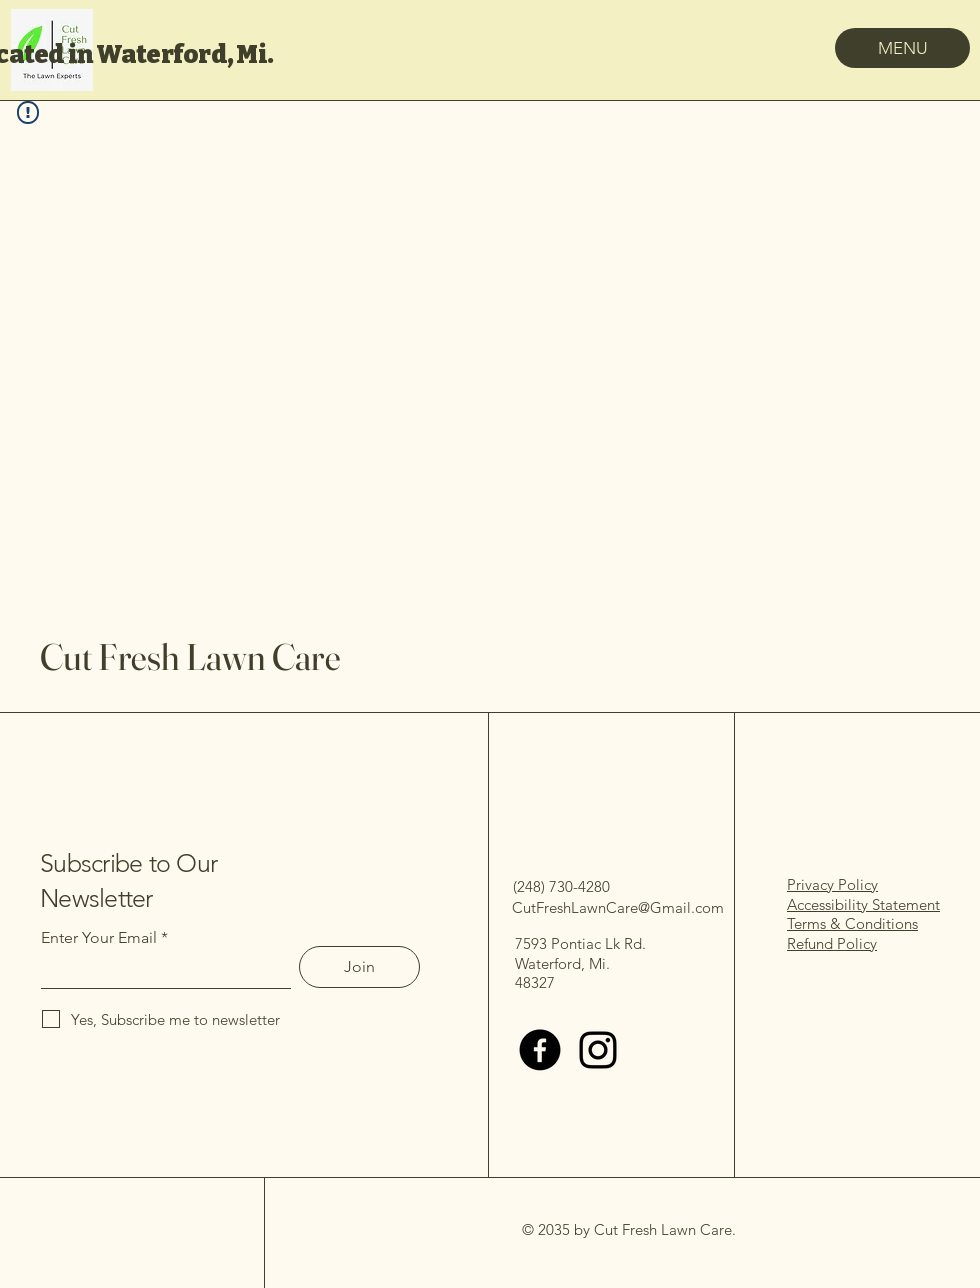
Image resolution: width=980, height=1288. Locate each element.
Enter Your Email (99, 938)
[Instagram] (598, 1050)
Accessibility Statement (863, 904)
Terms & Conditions (852, 923)
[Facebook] (540, 1050)
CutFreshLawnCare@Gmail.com (618, 907)
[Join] (359, 967)
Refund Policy (832, 943)
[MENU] (902, 48)
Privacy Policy (832, 884)
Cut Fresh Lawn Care (190, 656)
